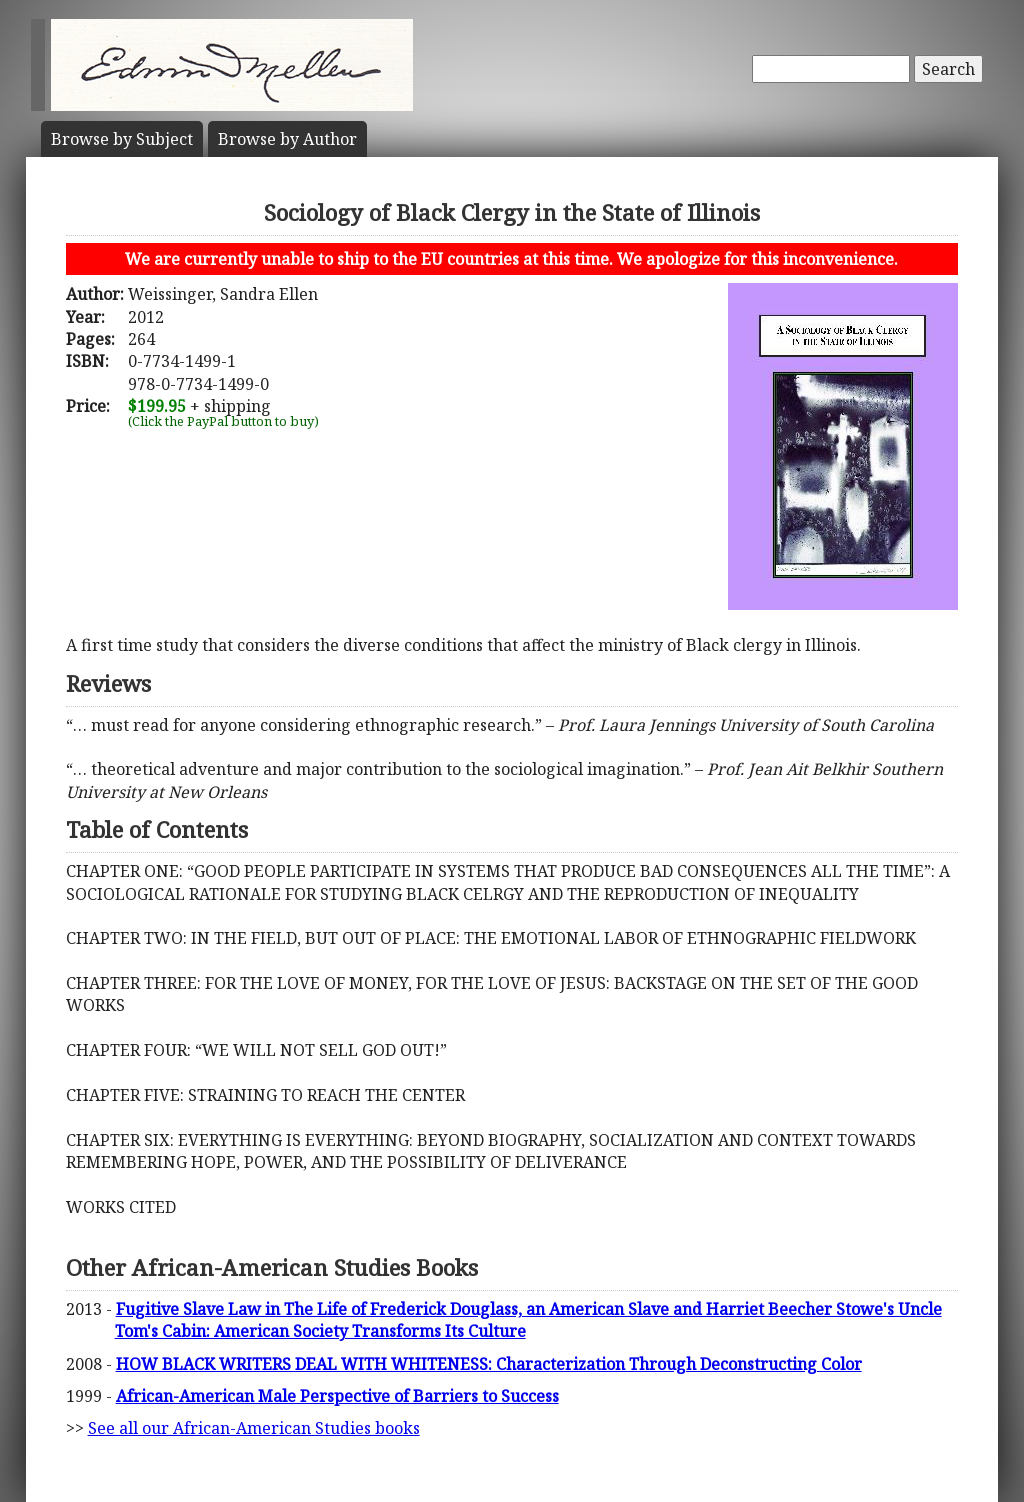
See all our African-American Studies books (254, 1428)
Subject (122, 139)
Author (287, 139)
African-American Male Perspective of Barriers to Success (337, 1396)
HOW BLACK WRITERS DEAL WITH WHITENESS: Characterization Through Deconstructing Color (489, 1364)
